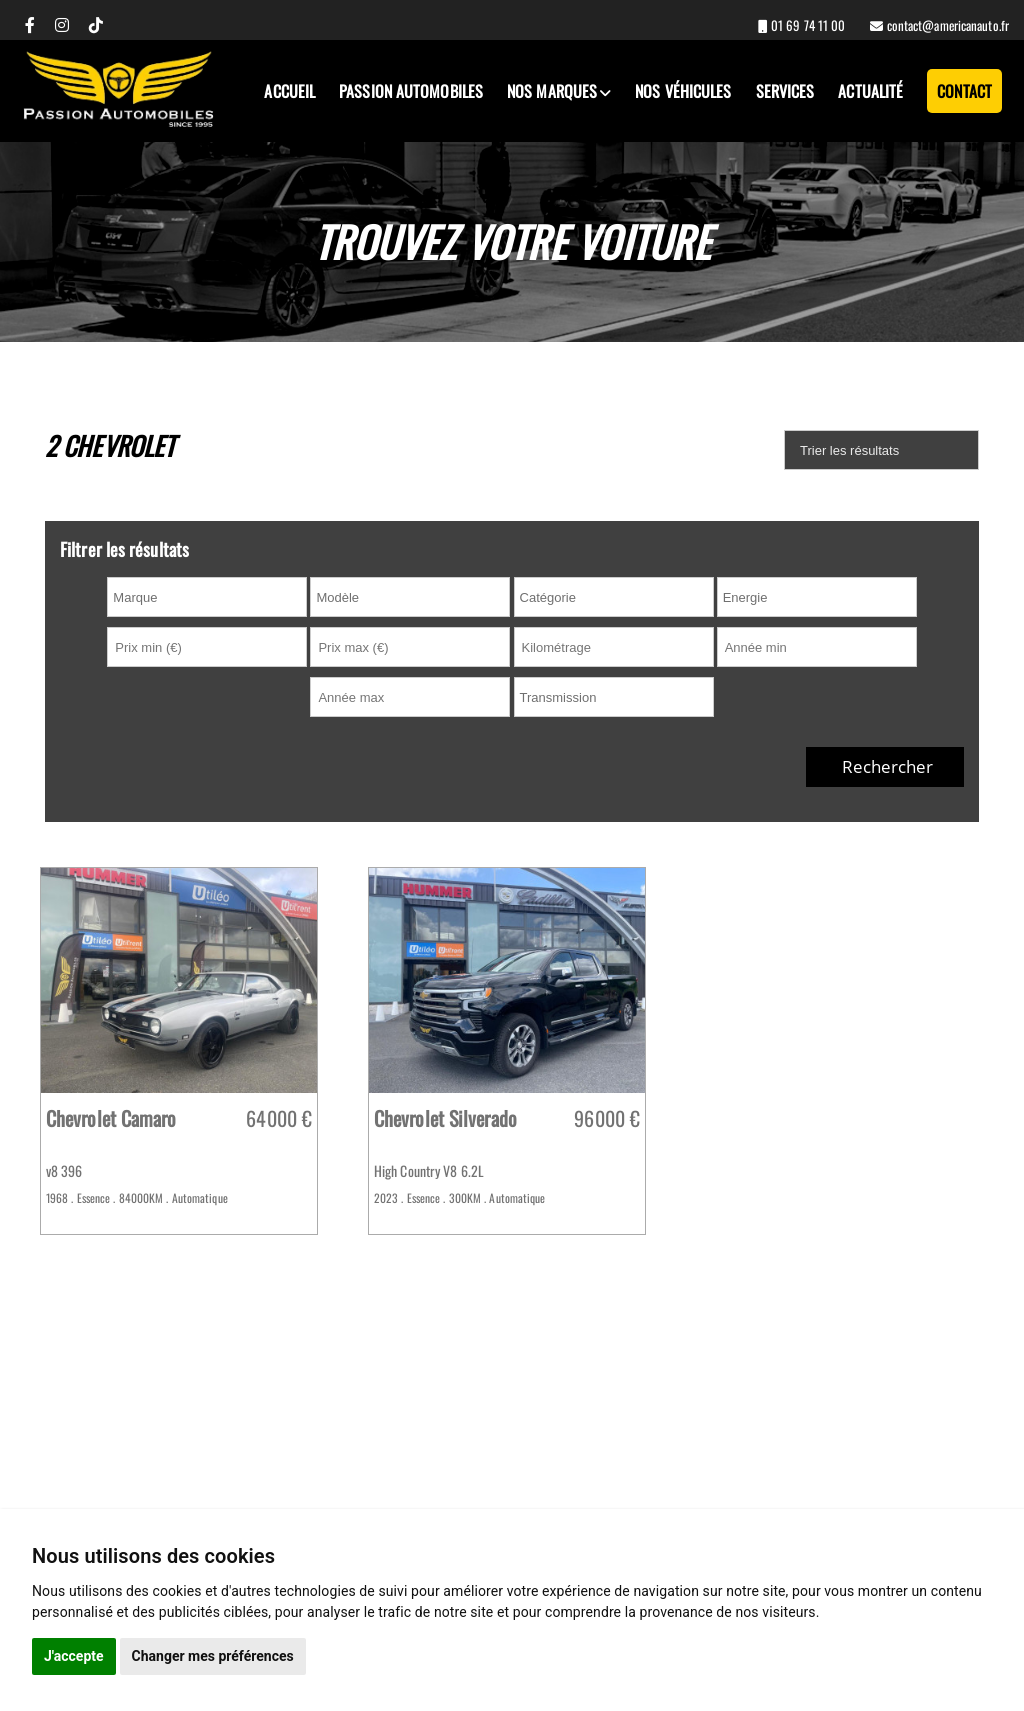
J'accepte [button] (74, 1656)
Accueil (289, 91)
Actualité (870, 91)
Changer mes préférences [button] (213, 1656)
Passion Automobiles (411, 91)
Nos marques (552, 91)
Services (785, 91)
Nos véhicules (683, 91)
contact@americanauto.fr (946, 25)
